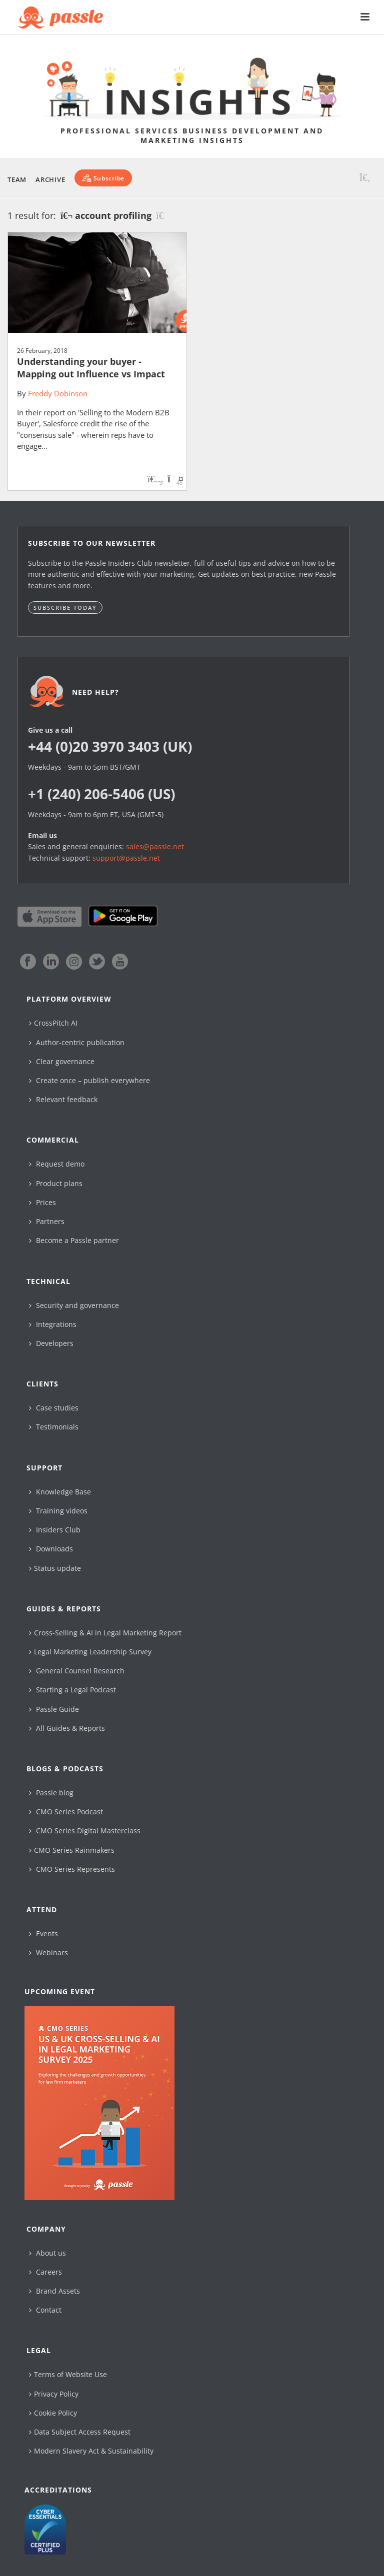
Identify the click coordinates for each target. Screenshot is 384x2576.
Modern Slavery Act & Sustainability (91, 2451)
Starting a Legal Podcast (72, 1689)
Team (17, 179)
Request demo (56, 1164)
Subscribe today (65, 607)
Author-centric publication (76, 1042)
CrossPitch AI (53, 1023)
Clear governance (61, 1061)
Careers (45, 2272)
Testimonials (53, 1426)
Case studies (53, 1407)
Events (43, 1933)
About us (47, 2253)
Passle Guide (54, 1709)
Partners (46, 1221)
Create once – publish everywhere (89, 1080)
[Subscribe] (103, 177)
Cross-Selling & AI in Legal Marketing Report (105, 1632)
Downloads (51, 1548)
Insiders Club (54, 1529)
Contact (45, 2310)
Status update (55, 1568)
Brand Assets (54, 2291)
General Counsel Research (76, 1670)
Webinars (48, 1952)
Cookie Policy (53, 2413)
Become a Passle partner (74, 1240)
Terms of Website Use (68, 2374)
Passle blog (51, 1792)
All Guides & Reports (67, 1728)
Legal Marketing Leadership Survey (90, 1651)
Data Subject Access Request (79, 2432)
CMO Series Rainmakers (71, 1850)
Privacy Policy (53, 2394)
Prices (42, 1202)
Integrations (52, 1324)
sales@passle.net (155, 846)
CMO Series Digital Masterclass (84, 1830)
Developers (51, 1343)
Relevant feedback (63, 1099)
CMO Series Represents (72, 1869)
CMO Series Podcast (66, 1811)
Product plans (55, 1183)
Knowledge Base (60, 1491)
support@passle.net (126, 858)
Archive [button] (50, 179)
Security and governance (74, 1305)
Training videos (58, 1510)
